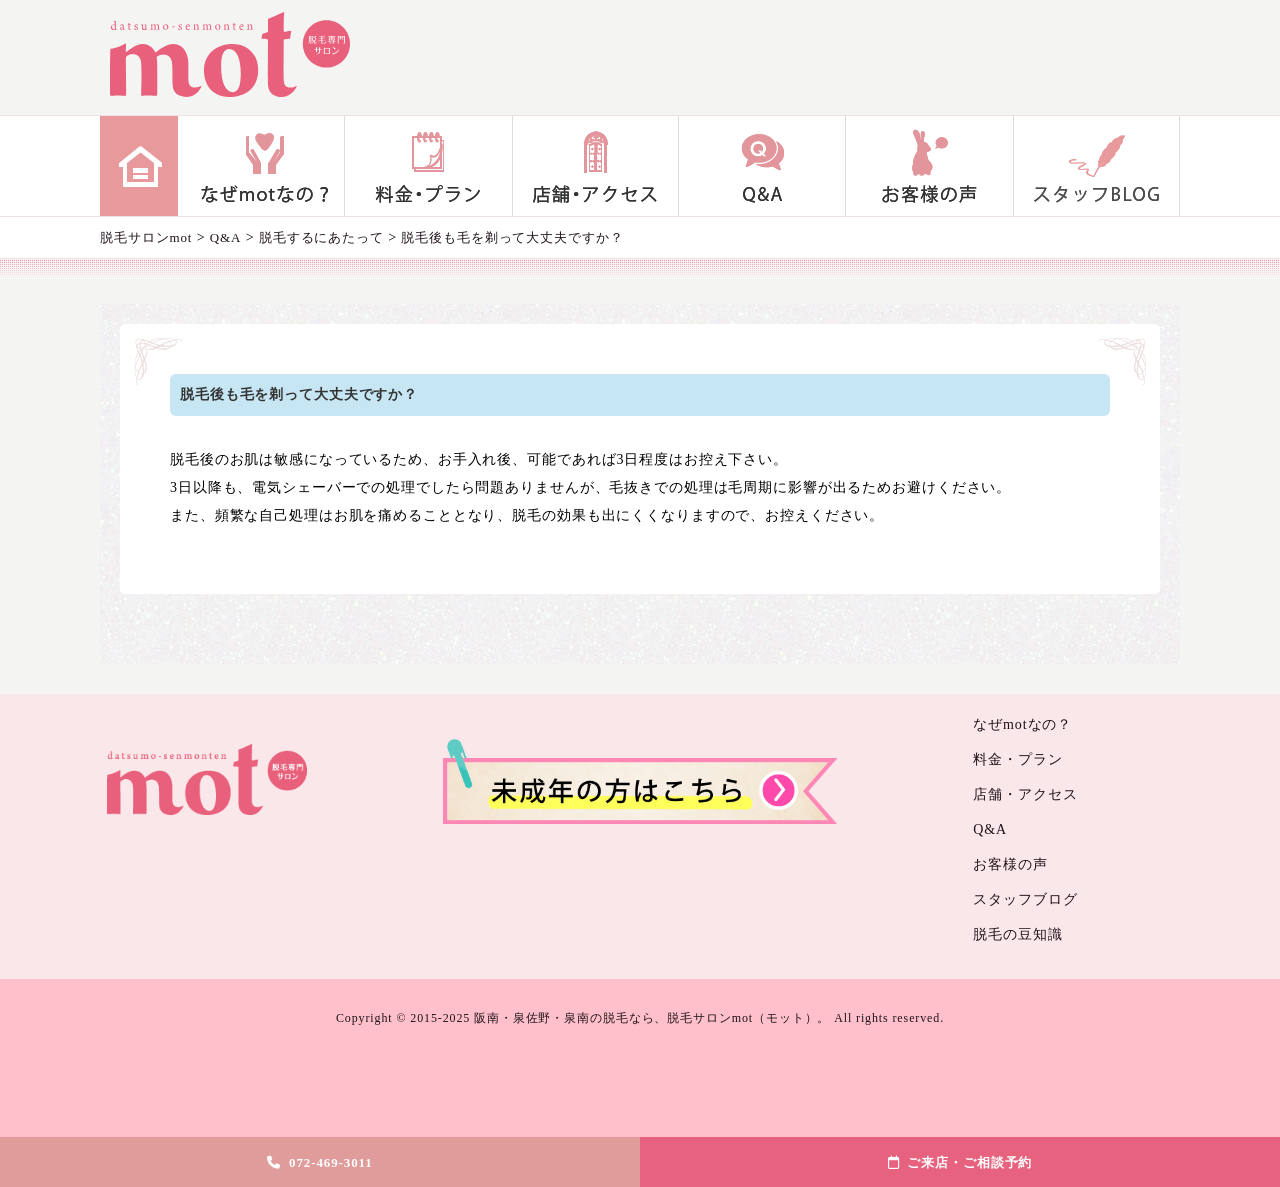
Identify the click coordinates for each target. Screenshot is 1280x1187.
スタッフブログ (1096, 166)
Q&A (762, 166)
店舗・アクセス (595, 166)
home (139, 166)
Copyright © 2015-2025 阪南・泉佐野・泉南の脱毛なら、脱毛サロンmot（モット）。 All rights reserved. (640, 1018)
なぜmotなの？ (261, 166)
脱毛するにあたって (321, 237)
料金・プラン (428, 166)
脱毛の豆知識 (1017, 934)
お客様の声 (929, 166)
